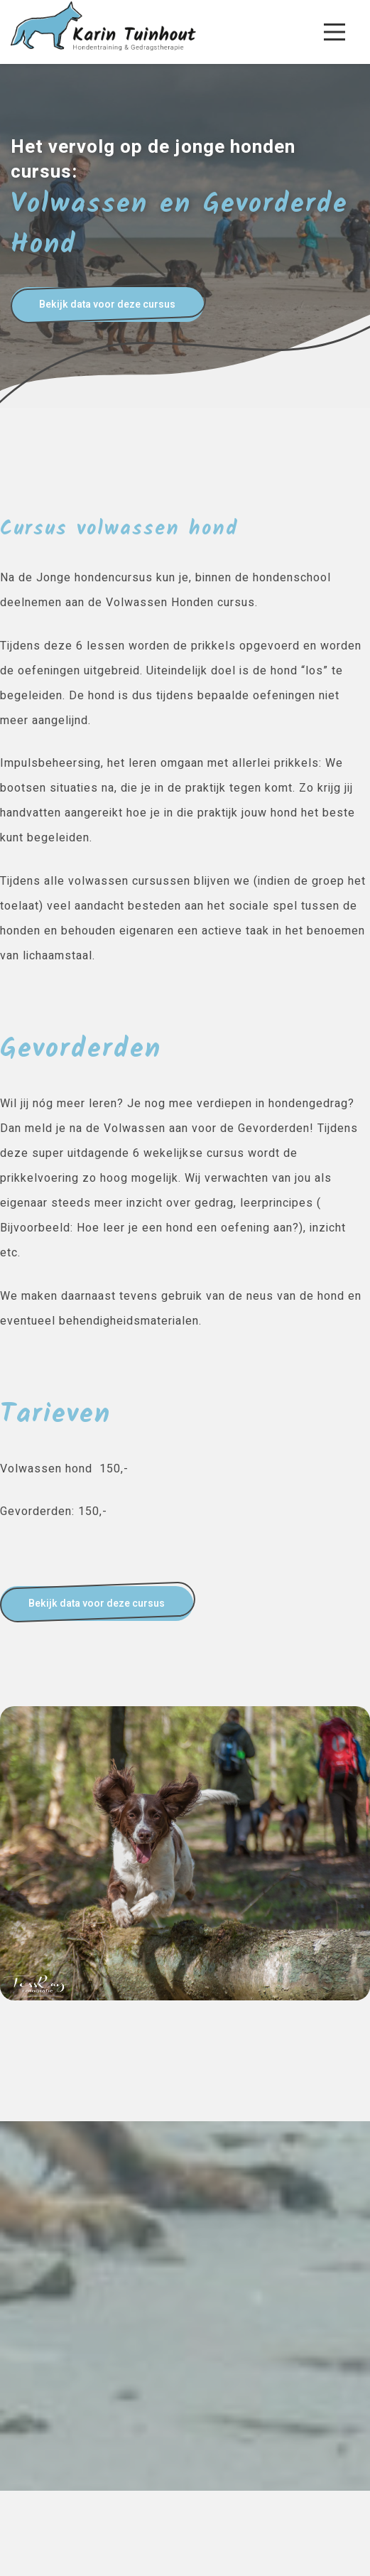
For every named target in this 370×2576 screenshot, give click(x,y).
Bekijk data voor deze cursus (107, 304)
